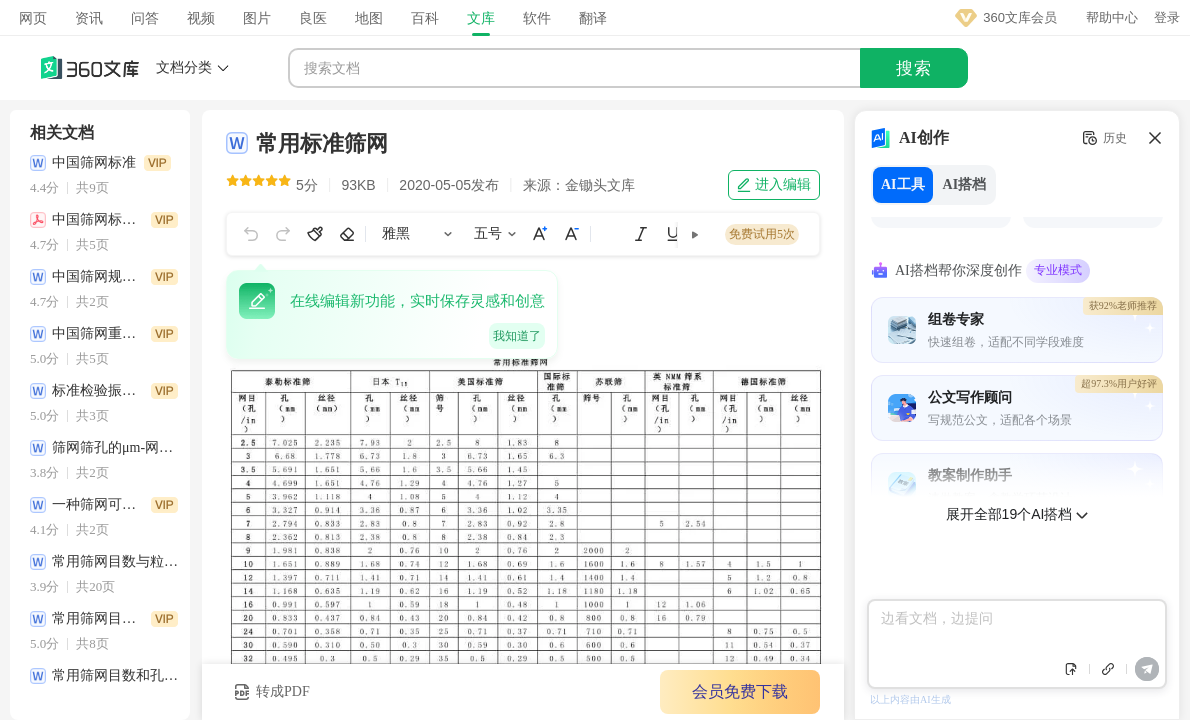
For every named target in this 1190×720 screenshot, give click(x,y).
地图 (369, 18)
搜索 (914, 68)
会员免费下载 (740, 691)
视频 (201, 18)
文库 (481, 18)
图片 (257, 18)
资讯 (89, 18)
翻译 (593, 18)
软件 (537, 18)
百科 (425, 18)
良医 (313, 18)
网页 (33, 18)
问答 (145, 18)
